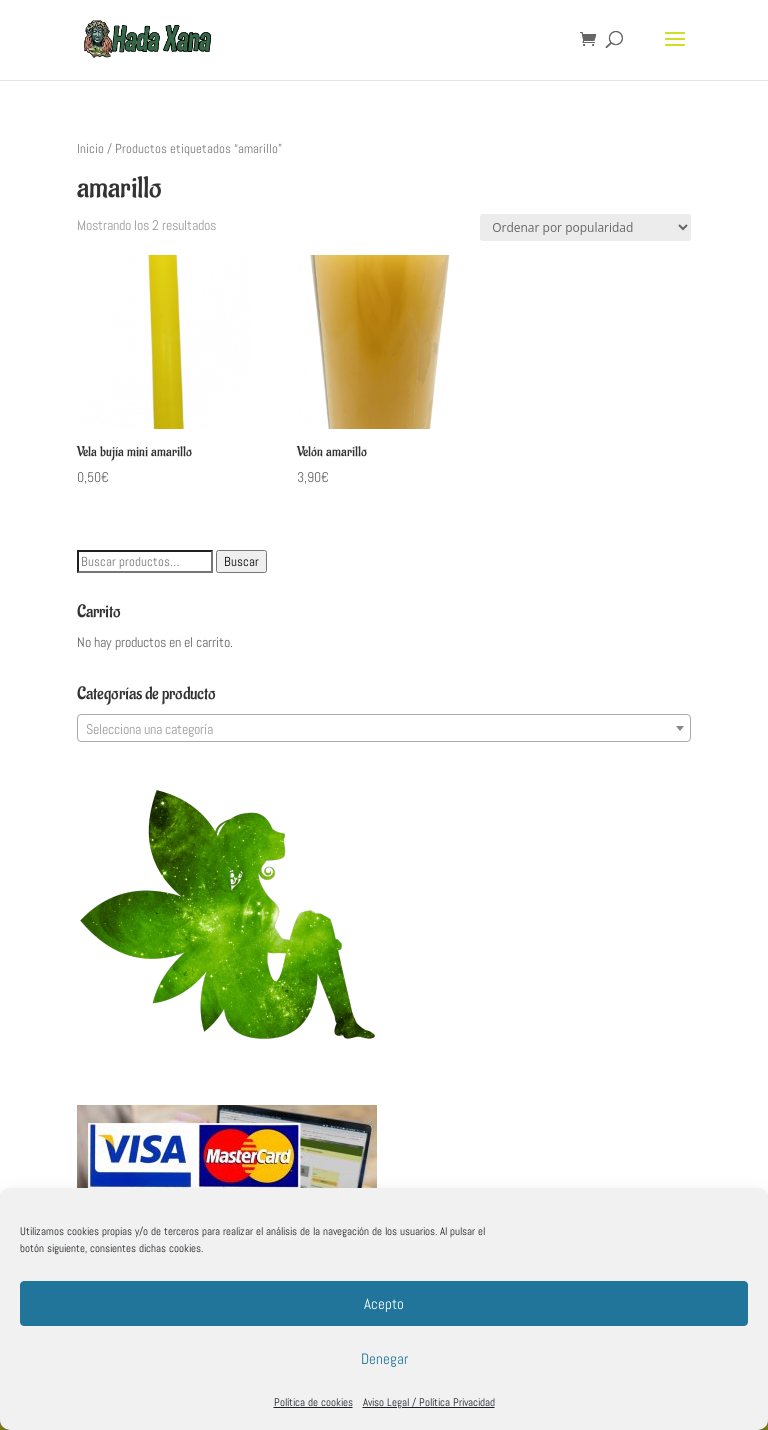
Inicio (90, 148)
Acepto (384, 1303)
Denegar (384, 1358)
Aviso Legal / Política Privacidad (429, 1402)
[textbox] (384, 729)
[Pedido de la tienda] (585, 227)
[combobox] (384, 728)
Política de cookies (313, 1402)
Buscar (241, 561)
